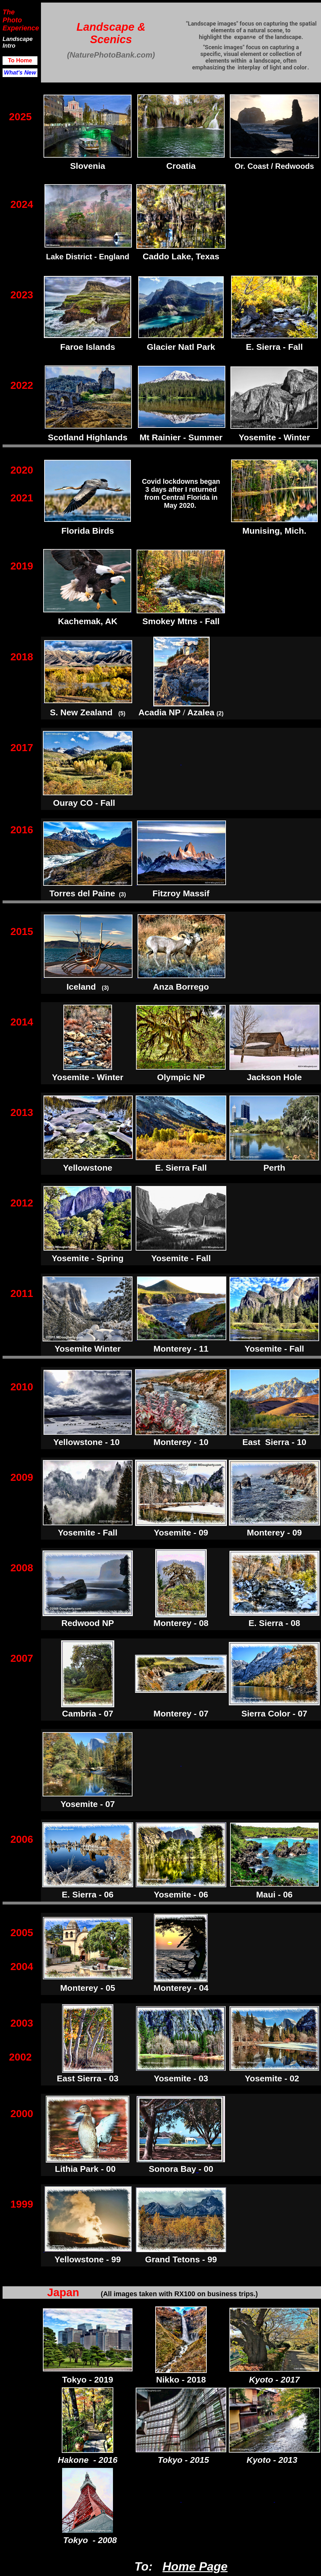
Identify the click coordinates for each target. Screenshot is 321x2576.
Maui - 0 (272, 1894)
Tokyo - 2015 (183, 2460)
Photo (12, 20)
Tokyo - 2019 (87, 2379)
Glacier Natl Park (181, 347)
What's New (20, 72)
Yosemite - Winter (87, 1077)
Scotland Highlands (87, 437)
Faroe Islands (87, 347)
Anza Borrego (181, 987)
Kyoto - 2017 (274, 2379)
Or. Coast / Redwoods (274, 166)
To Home (20, 60)
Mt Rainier (160, 437)
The (9, 12)
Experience (21, 28)
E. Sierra (263, 347)
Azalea (200, 712)
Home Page (195, 2566)
